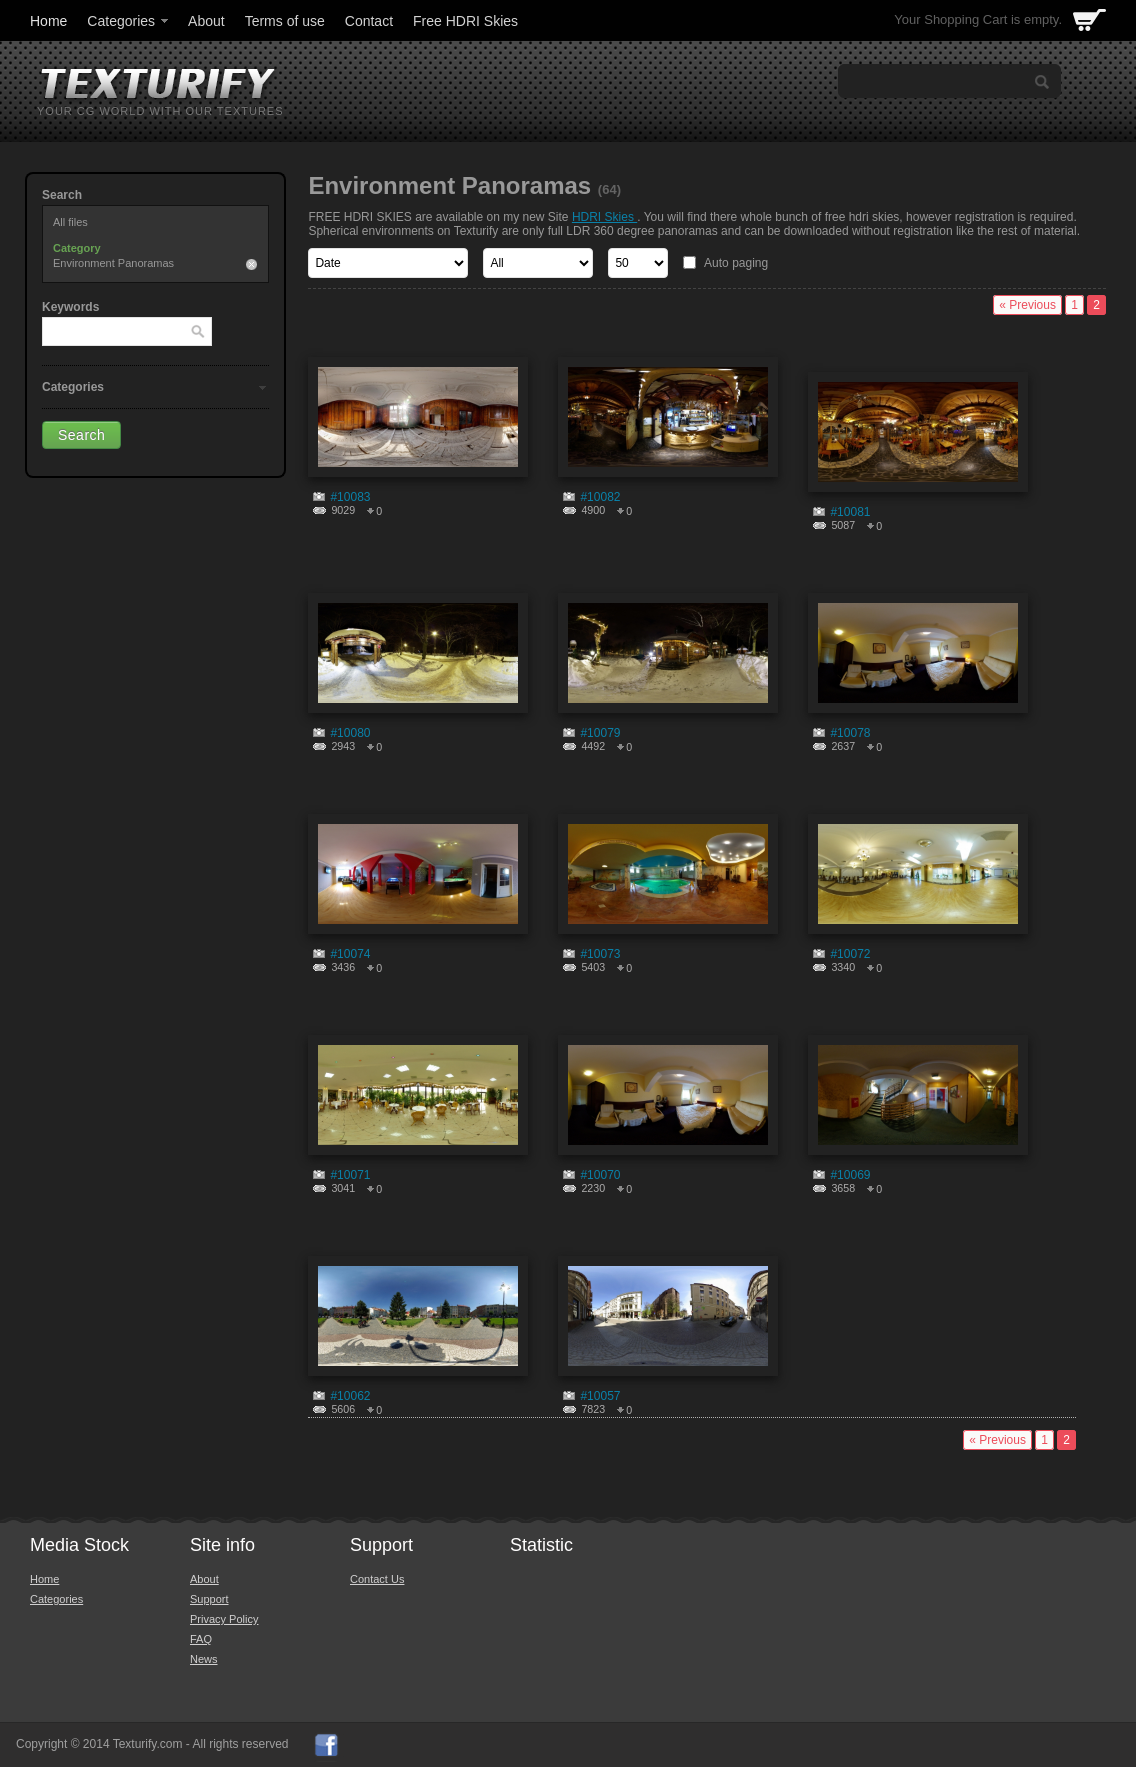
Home (48, 21)
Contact (369, 21)
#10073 (600, 954)
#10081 (850, 512)
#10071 (350, 1175)
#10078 (850, 733)
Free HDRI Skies (465, 21)
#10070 (600, 1175)
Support (209, 1599)
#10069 (850, 1175)
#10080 (350, 733)
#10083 (350, 497)
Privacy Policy (224, 1619)
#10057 (600, 1396)
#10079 (600, 733)
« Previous (1027, 305)
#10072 (850, 954)
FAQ (201, 1639)
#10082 (600, 497)
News (204, 1659)
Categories (129, 21)
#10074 (350, 954)
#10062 (350, 1396)
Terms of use (285, 21)
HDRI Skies (604, 217)
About (206, 21)
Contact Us (377, 1579)
